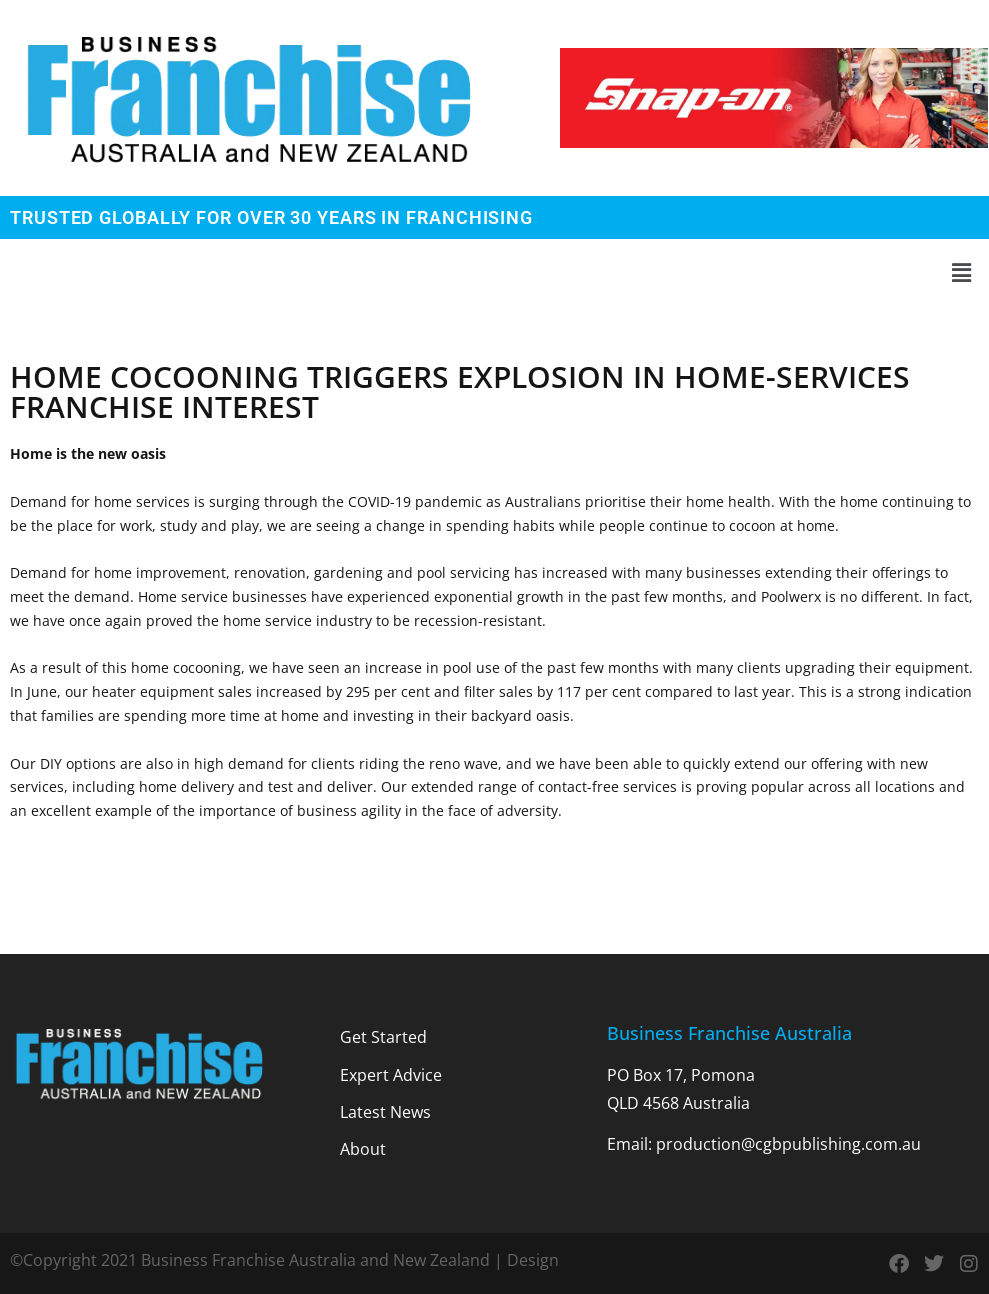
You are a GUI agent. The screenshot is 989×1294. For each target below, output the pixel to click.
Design (533, 1260)
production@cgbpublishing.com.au (788, 1144)
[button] (494, 273)
